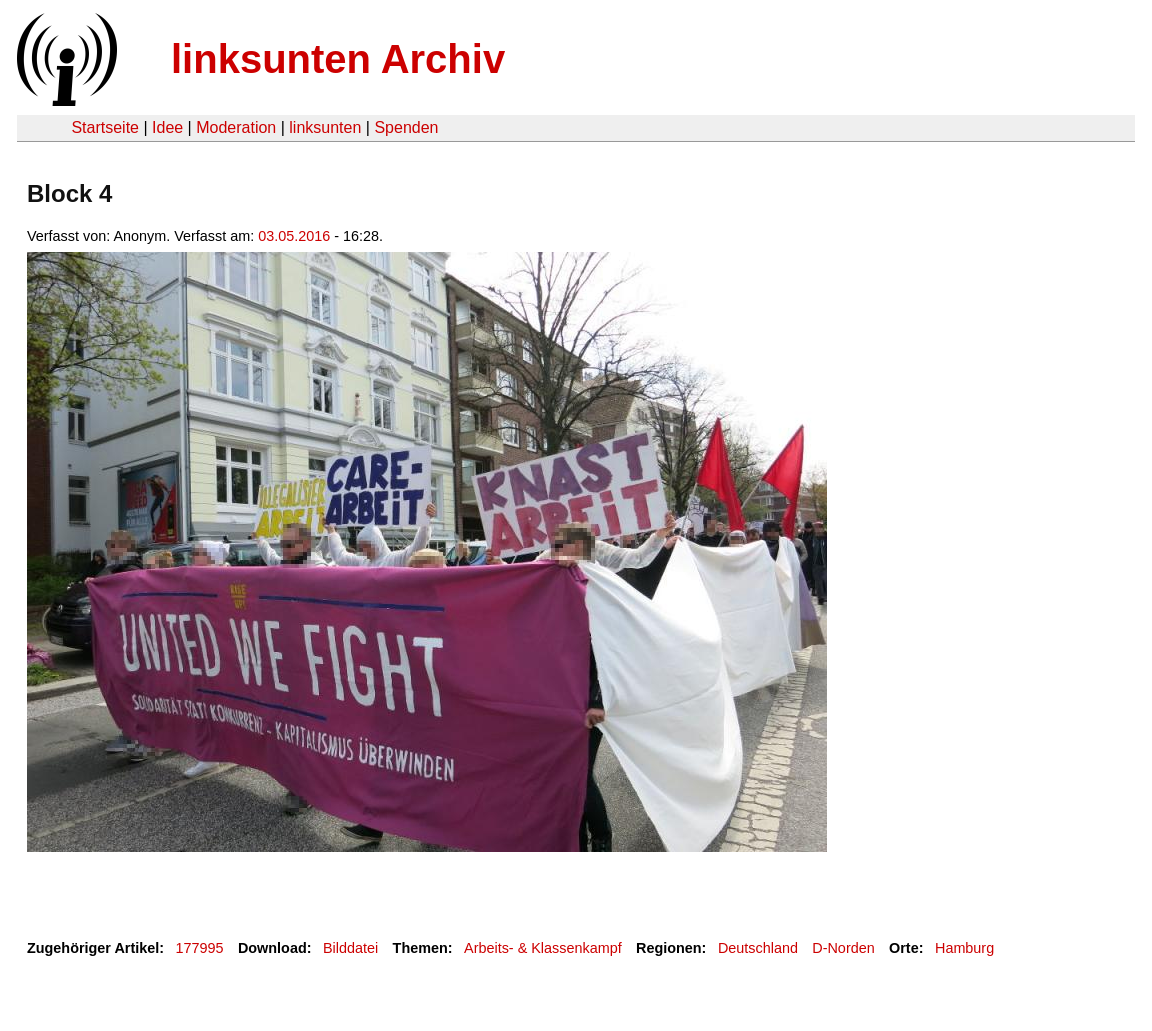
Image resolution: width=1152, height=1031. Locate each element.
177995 (200, 948)
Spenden (406, 127)
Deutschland (758, 948)
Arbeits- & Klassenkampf (543, 948)
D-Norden (843, 948)
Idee (167, 127)
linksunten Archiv (338, 59)
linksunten (325, 127)
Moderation (236, 127)
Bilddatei (350, 948)
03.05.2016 (294, 236)
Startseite (105, 127)
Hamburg (964, 948)
